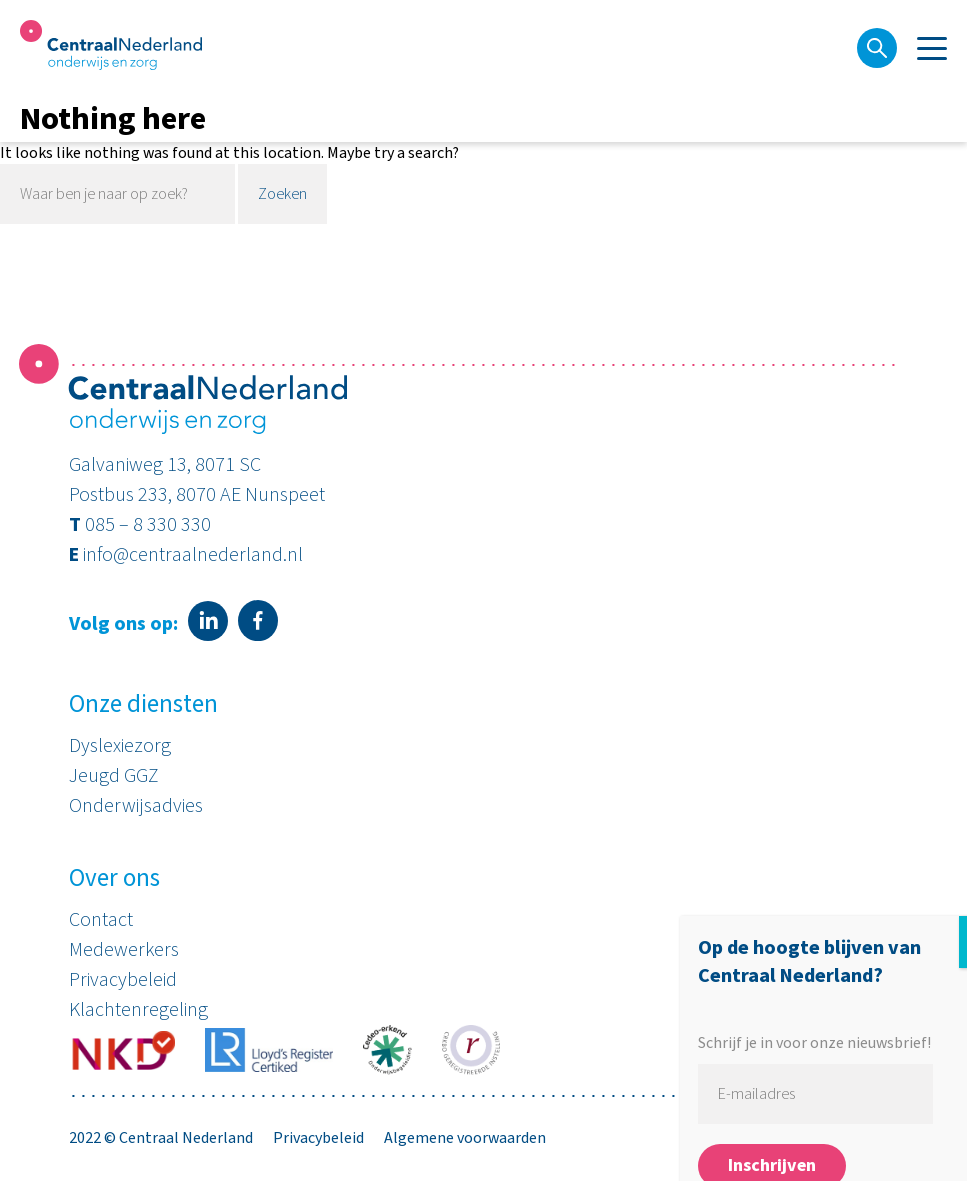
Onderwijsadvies (136, 806)
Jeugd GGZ (114, 776)
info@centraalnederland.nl (193, 555)
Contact (101, 920)
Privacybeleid (123, 980)
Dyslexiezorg (120, 746)
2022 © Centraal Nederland (161, 1138)
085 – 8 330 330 (148, 525)
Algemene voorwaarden (465, 1138)
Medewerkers (124, 950)
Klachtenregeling (138, 1010)
